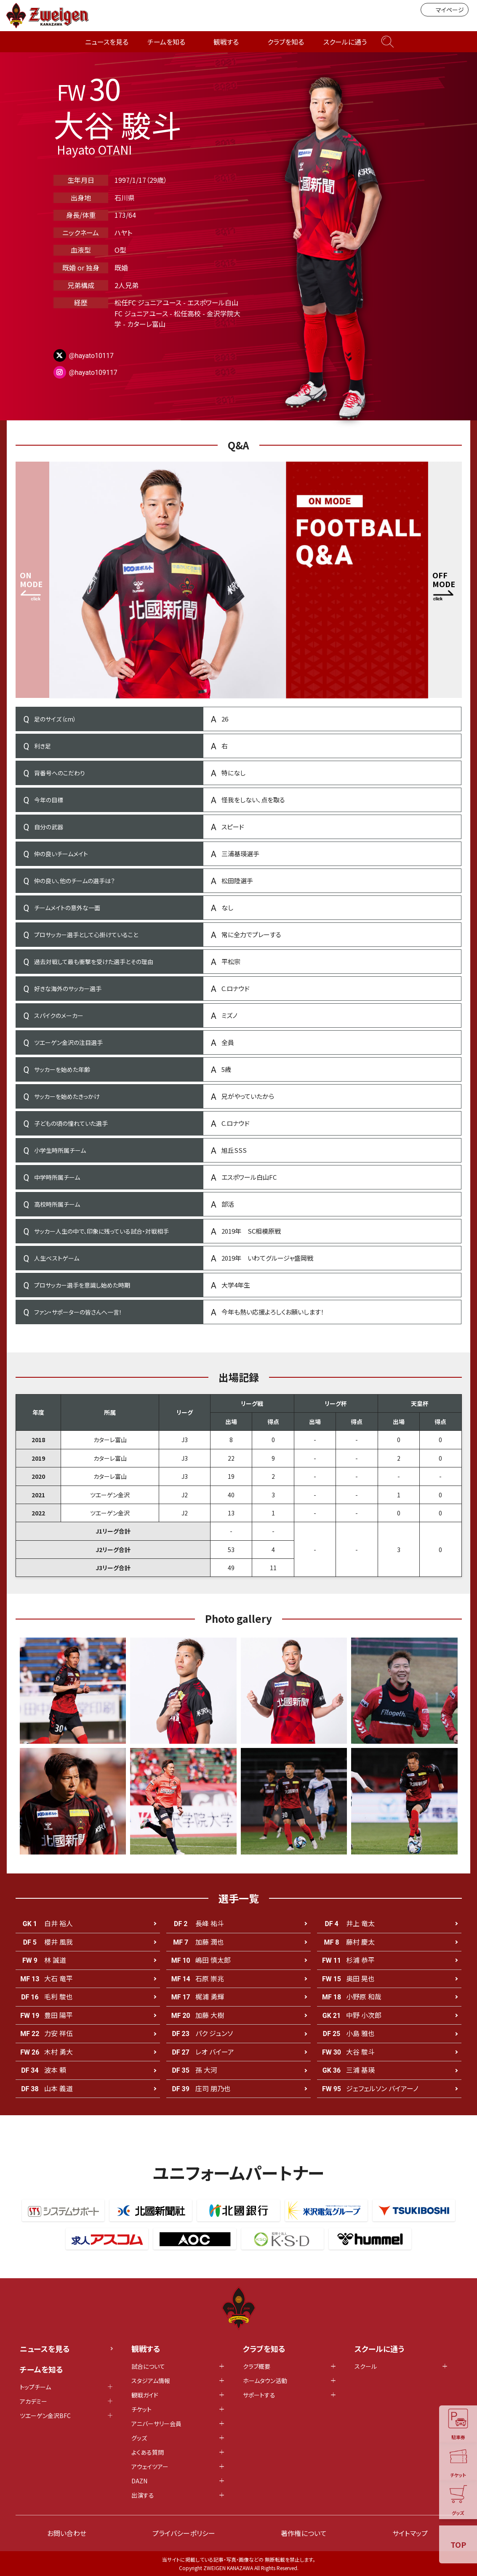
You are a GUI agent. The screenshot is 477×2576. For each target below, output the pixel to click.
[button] (445, 580)
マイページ (444, 9)
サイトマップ (410, 2533)
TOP (458, 2544)
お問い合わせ (67, 2533)
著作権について (304, 2533)
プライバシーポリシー (184, 2533)
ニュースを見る (106, 42)
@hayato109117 (93, 373)
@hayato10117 (91, 356)
